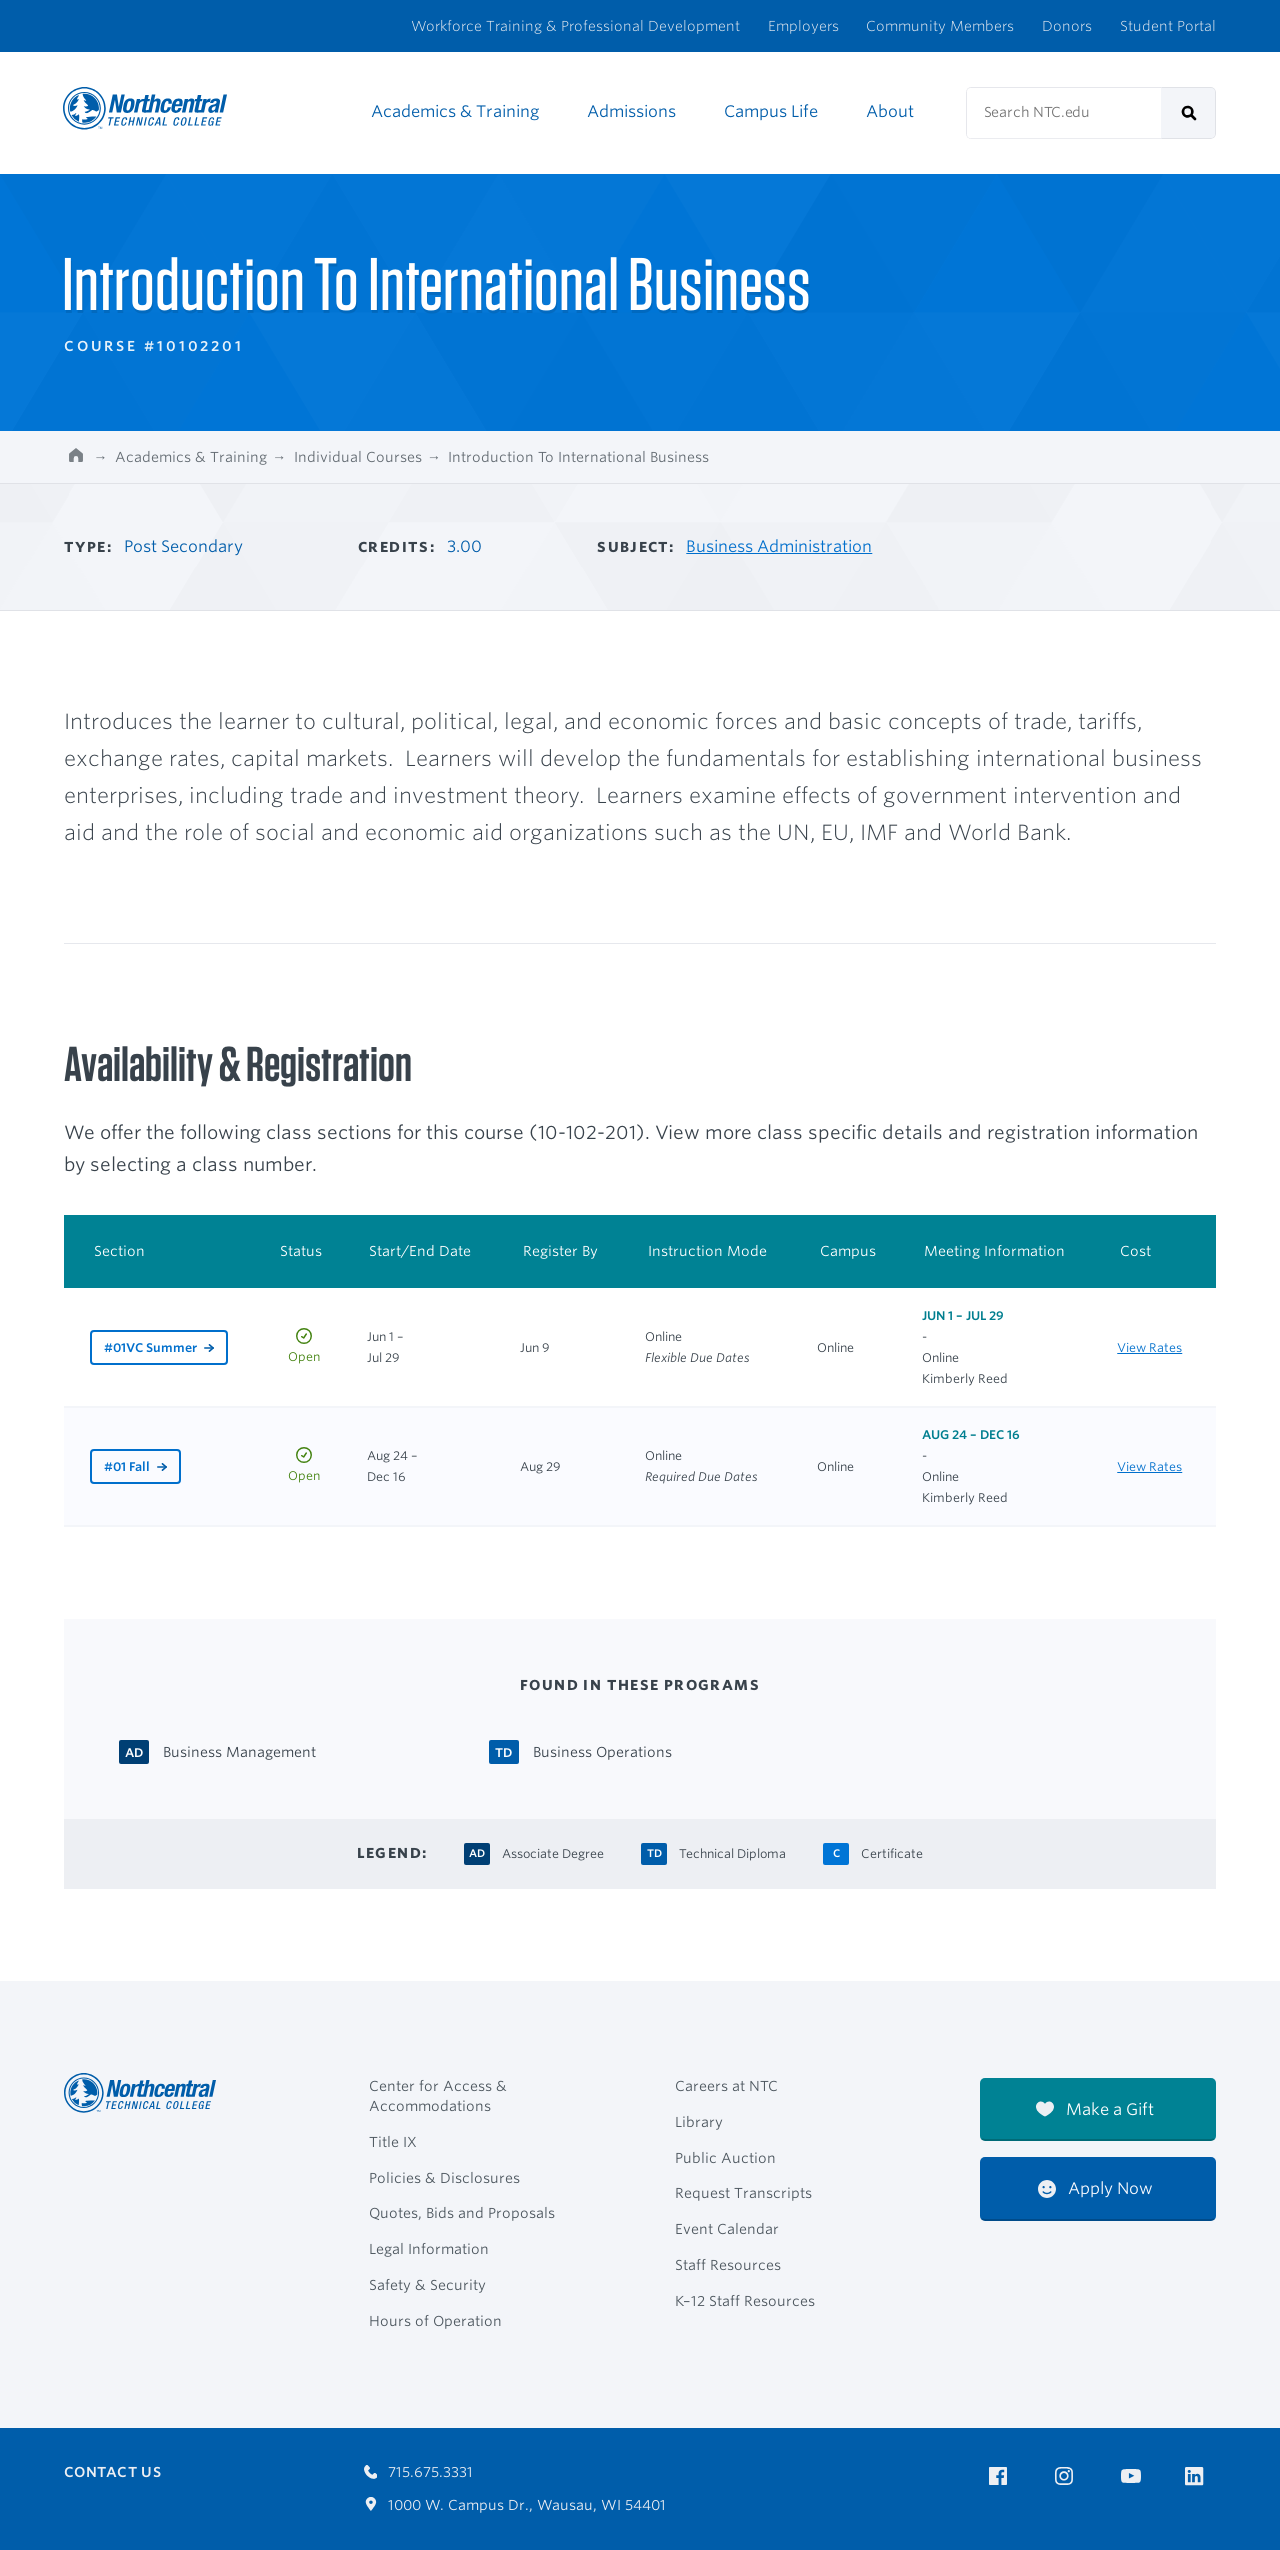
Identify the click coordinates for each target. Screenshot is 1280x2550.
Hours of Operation (435, 2321)
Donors (1067, 26)
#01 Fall (127, 1466)
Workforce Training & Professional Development (575, 26)
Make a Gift (1095, 2109)
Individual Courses (358, 457)
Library (699, 2122)
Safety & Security (427, 2285)
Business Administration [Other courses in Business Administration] (779, 546)
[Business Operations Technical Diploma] (602, 1750)
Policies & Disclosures (444, 2178)
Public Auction (725, 2158)
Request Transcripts (743, 2193)
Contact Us (112, 2472)
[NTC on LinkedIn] (1200, 2478)
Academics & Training (455, 111)
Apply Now (1095, 2188)
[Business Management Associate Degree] (239, 1750)
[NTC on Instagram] (1067, 2476)
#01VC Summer (150, 1347)
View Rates (1149, 1347)
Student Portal (1168, 26)
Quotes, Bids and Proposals (462, 2213)
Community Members (940, 26)
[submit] (1188, 113)
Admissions (631, 111)
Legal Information (429, 2249)
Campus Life (771, 111)
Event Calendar (727, 2229)
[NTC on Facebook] (1001, 2476)
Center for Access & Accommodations (438, 2096)
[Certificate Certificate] (892, 1851)
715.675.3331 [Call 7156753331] (419, 2472)
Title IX (393, 2142)
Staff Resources (728, 2265)
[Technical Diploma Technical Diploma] (732, 1851)
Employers (803, 26)
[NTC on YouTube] (1134, 2476)
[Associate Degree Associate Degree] (553, 1851)
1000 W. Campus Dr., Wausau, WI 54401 (515, 2505)
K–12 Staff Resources (745, 2301)
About (890, 111)
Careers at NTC (726, 2086)
